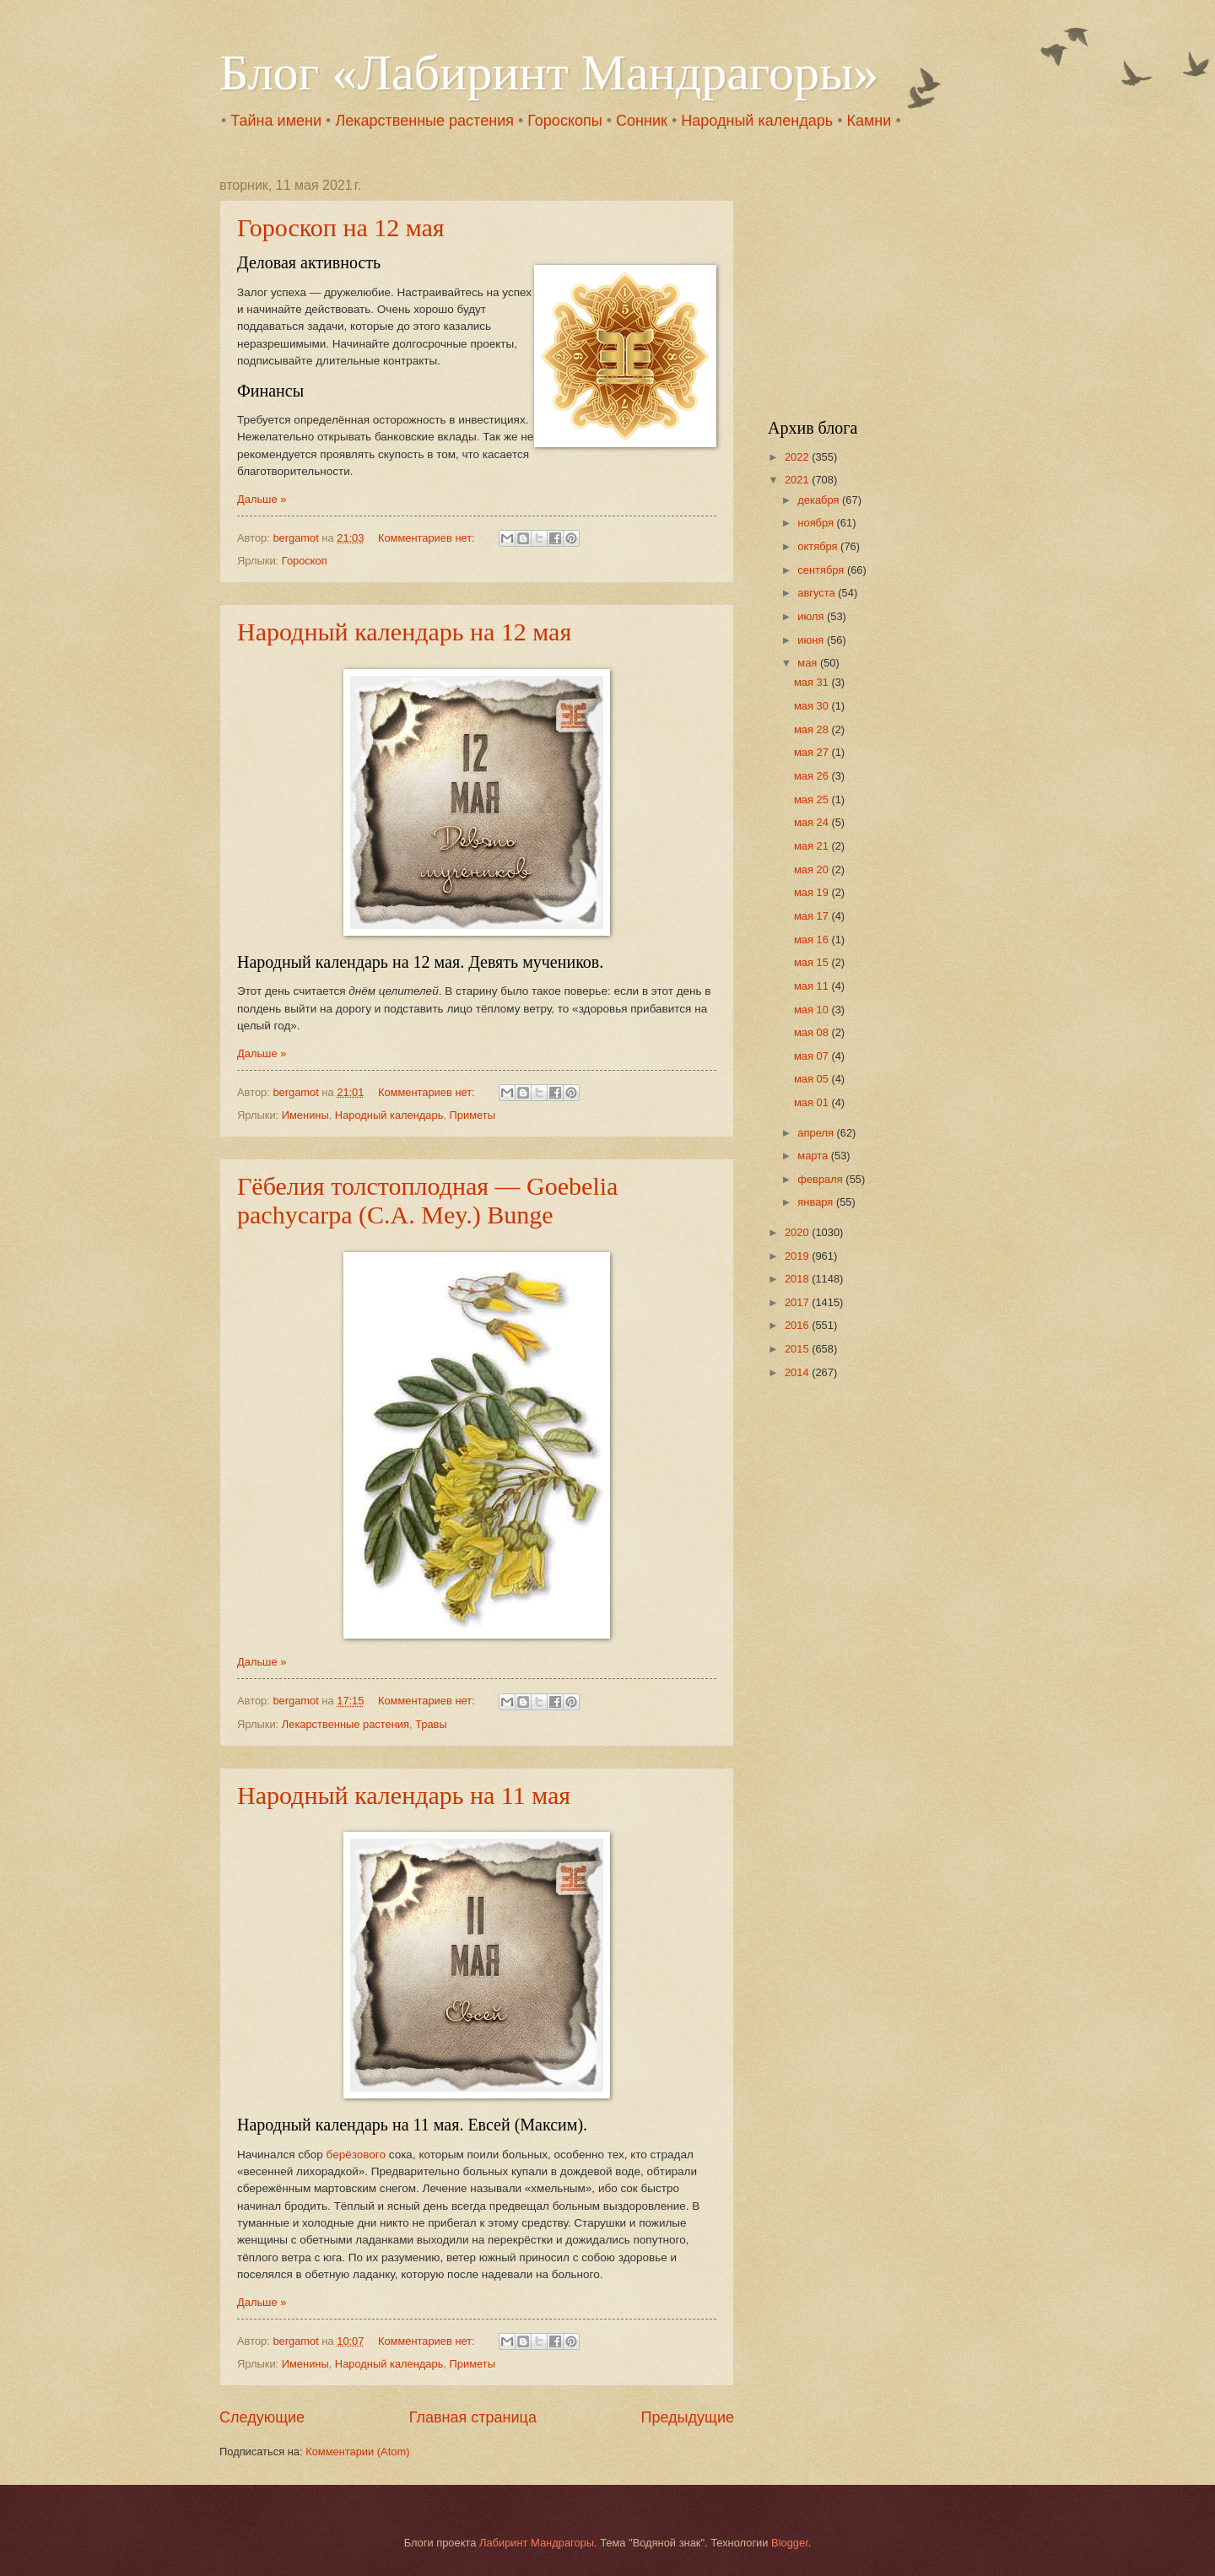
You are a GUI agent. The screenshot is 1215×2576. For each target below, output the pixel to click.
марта (813, 1155)
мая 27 (812, 752)
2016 (798, 1325)
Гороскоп (304, 560)
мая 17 (812, 916)
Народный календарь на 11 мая (403, 1795)
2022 (798, 457)
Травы (431, 1724)
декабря (819, 500)
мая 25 (812, 799)
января (816, 1202)
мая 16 (812, 939)
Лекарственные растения (424, 120)
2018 (798, 1278)
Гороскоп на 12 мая (341, 227)
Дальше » (261, 499)
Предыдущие (687, 2417)
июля (812, 616)
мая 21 (812, 846)
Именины (305, 1115)
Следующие (262, 2417)
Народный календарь (757, 120)
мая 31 (812, 682)
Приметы (472, 1115)
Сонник (641, 120)
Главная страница (473, 2417)
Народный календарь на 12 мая (404, 631)
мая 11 (812, 986)
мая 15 (812, 962)
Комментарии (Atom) (357, 2451)
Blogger (789, 2542)
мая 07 (812, 1056)
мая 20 (812, 869)
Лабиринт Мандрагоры (536, 2542)
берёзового (356, 2154)
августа (817, 592)
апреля (816, 1132)
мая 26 (812, 776)
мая (808, 662)
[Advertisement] (873, 283)
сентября (822, 570)
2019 (798, 1256)
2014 (798, 1372)
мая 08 (812, 1032)
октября (818, 546)
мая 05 (812, 1078)
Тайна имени (275, 120)
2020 (798, 1232)
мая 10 (812, 1009)
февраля (821, 1179)
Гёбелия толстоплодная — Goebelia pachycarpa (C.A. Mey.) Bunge (427, 1200)
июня (812, 640)
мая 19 (812, 892)
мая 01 (812, 1102)
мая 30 (812, 705)
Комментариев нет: (428, 538)
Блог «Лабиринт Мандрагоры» (548, 72)
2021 (798, 479)
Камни (868, 120)
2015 (798, 1348)
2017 (798, 1302)
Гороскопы (564, 120)
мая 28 (812, 729)
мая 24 (812, 822)
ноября (816, 522)
